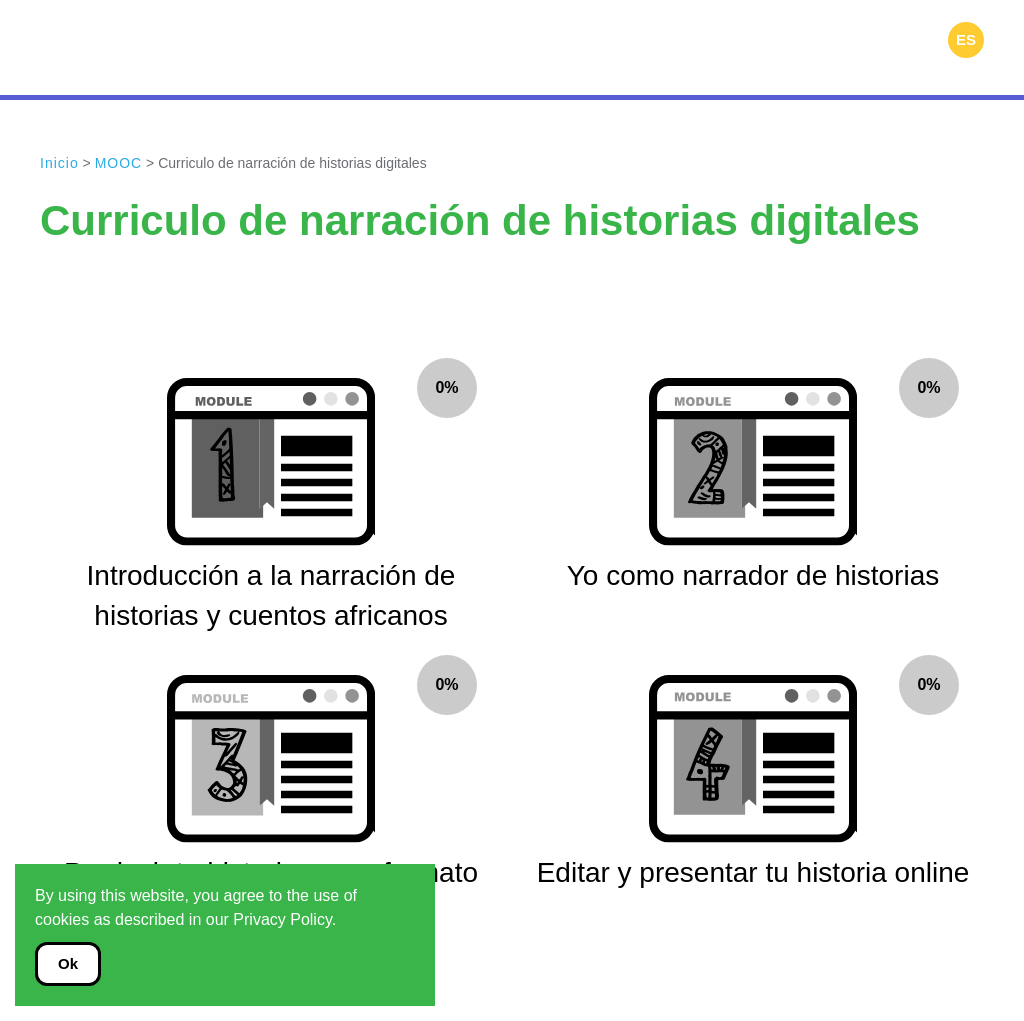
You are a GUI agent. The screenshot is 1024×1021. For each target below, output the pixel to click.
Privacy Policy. (284, 919)
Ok (68, 963)
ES (966, 39)
